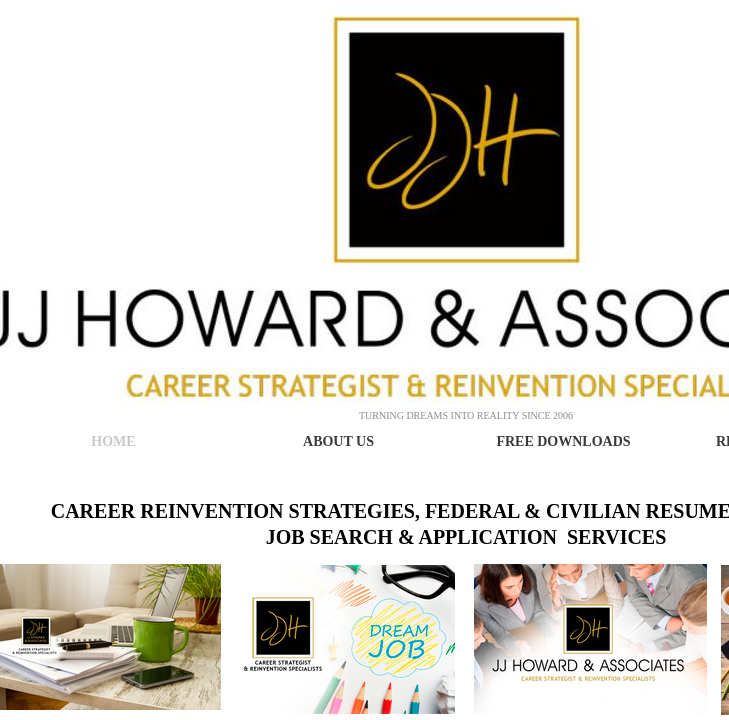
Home (113, 441)
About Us (338, 441)
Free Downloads (563, 441)
